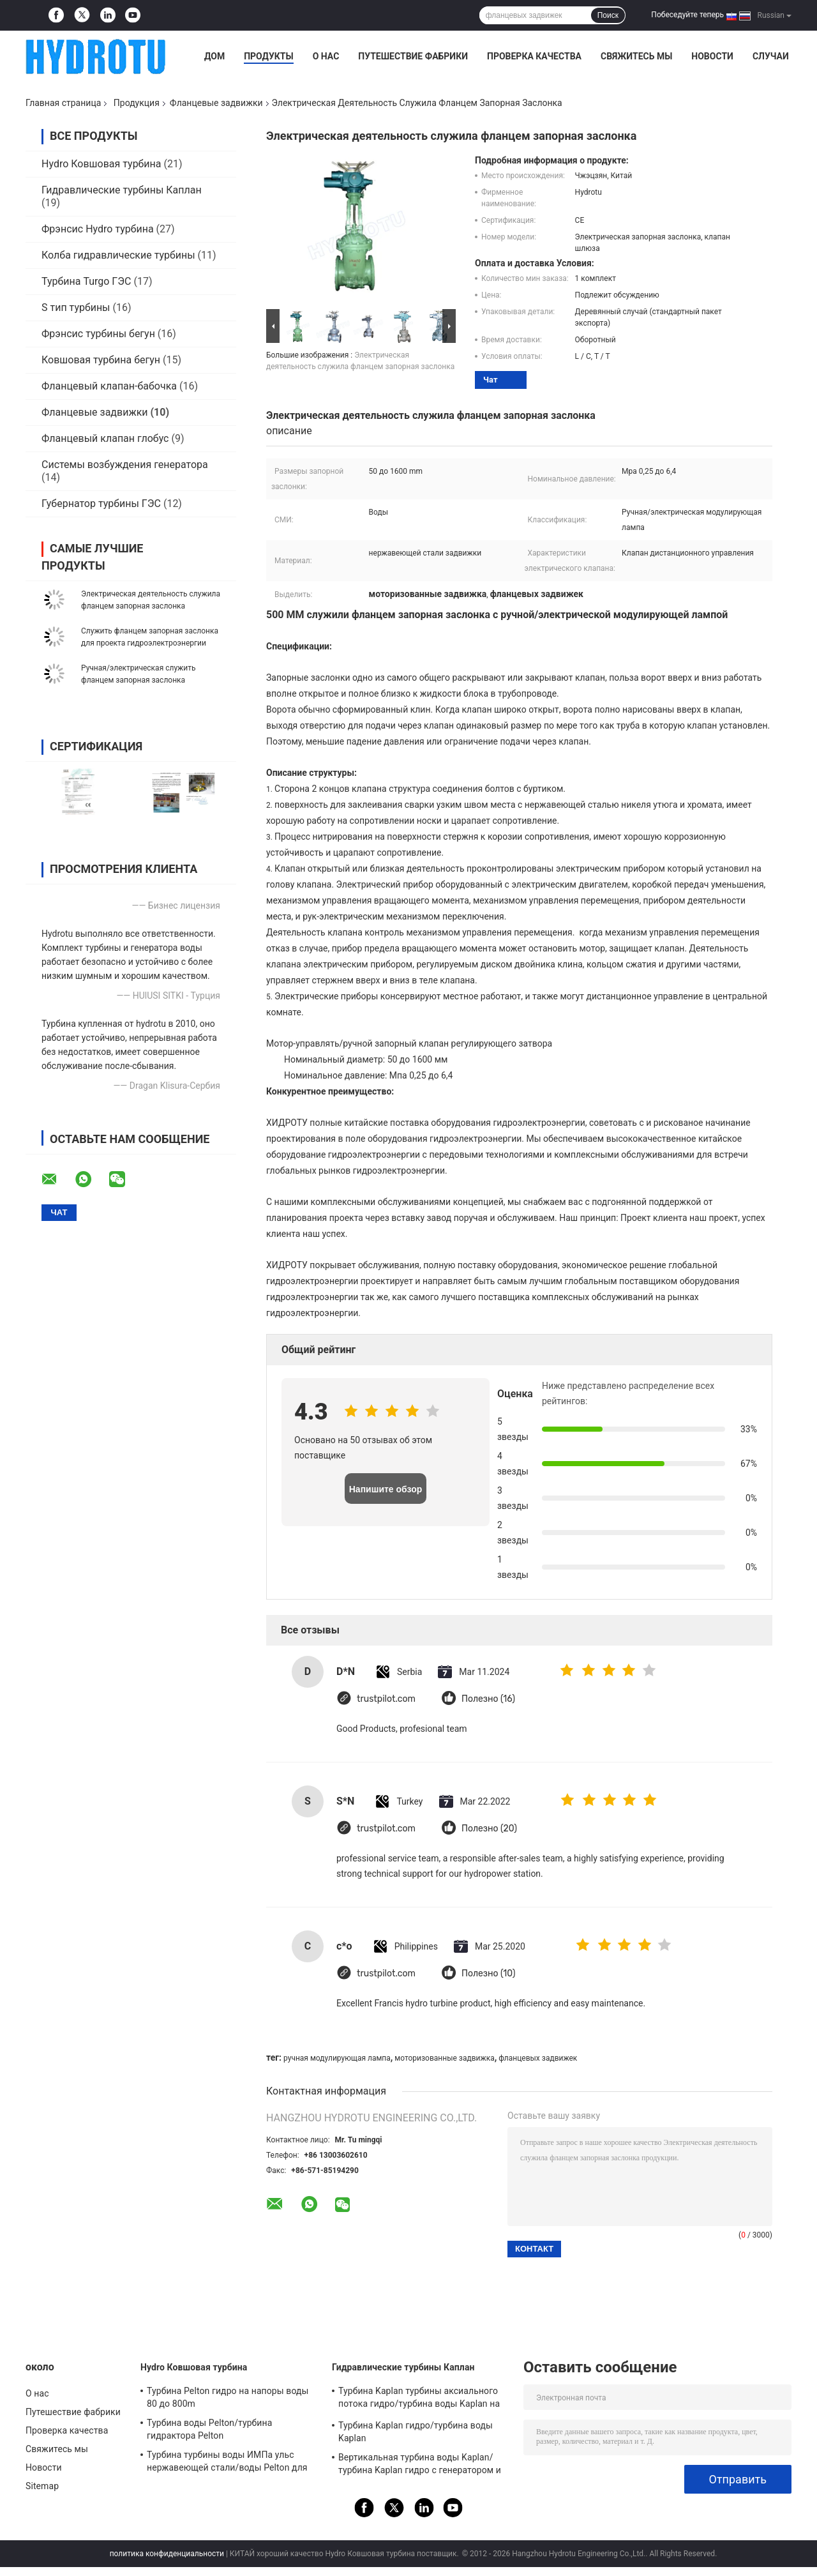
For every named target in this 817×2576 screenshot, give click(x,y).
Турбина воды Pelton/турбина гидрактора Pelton (209, 2429)
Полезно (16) (488, 1698)
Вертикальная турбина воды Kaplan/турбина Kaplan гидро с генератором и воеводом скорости (419, 2465)
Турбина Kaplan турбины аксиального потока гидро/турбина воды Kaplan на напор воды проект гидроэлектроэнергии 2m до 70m (419, 2399)
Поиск (607, 15)
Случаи (771, 56)
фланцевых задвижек (537, 2058)
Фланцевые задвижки (216, 103)
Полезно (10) (488, 1973)
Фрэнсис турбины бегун (98, 334)
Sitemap (42, 2486)
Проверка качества (534, 56)
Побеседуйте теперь (687, 14)
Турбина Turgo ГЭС (86, 281)
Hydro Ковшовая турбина (101, 164)
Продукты (269, 56)
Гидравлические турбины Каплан (121, 190)
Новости (712, 56)
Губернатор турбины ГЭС (101, 503)
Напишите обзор (386, 1489)
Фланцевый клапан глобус (105, 438)
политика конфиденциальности (167, 2553)
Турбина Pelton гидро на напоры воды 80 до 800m (228, 2397)
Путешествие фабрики (413, 56)
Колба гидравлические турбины (118, 255)
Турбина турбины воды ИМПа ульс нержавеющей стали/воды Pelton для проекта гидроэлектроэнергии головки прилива (230, 2463)
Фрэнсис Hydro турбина (97, 229)
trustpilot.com (386, 1698)
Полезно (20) (489, 1828)
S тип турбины (75, 307)
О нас (326, 56)
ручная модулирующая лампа (337, 2058)
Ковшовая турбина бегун (100, 360)
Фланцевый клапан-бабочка (109, 386)
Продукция (137, 103)
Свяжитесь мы (636, 56)
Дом (214, 56)
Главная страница (63, 103)
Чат (490, 379)
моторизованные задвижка (444, 2058)
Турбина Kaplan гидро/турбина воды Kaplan (415, 2431)
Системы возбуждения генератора (124, 464)
